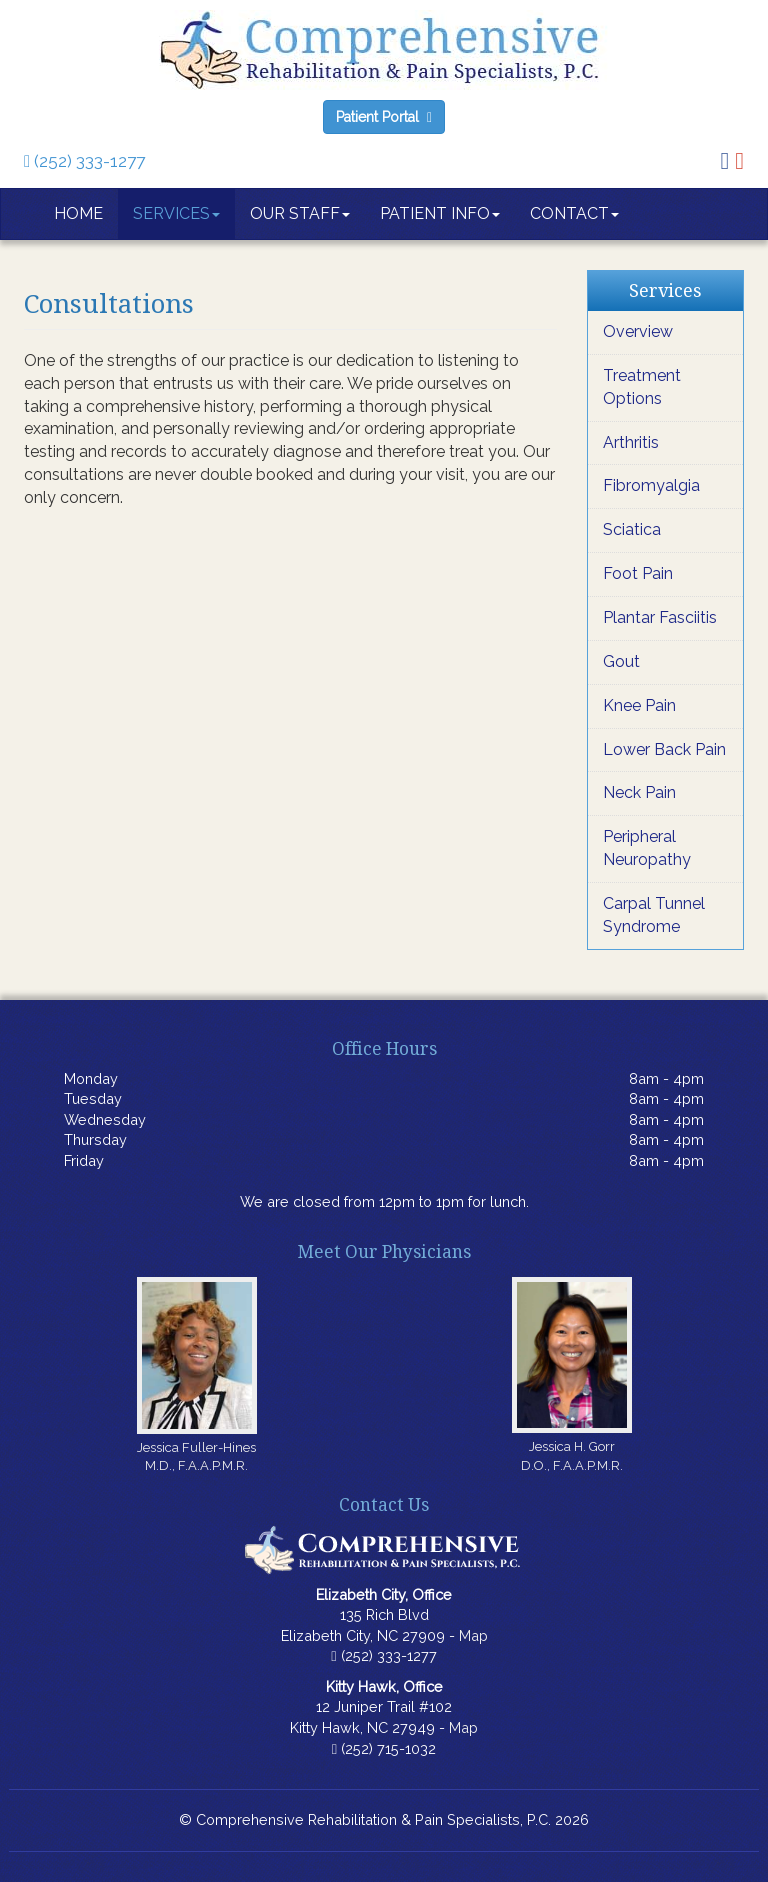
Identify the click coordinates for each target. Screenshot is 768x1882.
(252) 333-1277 (84, 161)
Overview (638, 331)
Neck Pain (639, 792)
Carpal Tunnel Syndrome (654, 915)
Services (176, 213)
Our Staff (300, 213)
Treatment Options (642, 387)
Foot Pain (638, 573)
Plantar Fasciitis (660, 617)
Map (473, 1635)
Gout (621, 661)
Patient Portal (384, 117)
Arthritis (631, 442)
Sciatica (632, 529)
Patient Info (440, 213)
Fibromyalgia (651, 485)
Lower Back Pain (664, 749)
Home (78, 213)
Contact (574, 213)
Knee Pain (639, 705)
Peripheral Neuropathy (647, 848)
